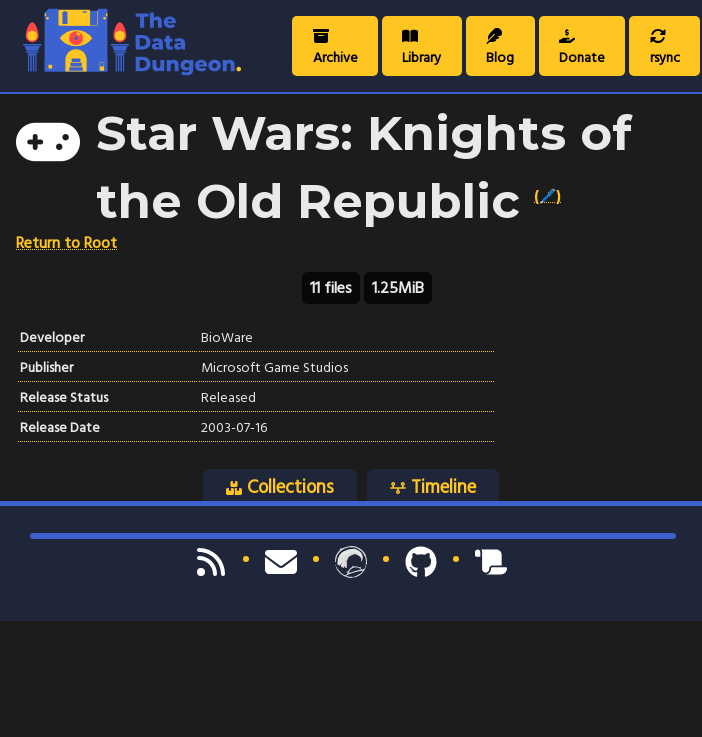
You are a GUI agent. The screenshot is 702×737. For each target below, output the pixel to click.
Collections (280, 486)
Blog (500, 49)
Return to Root (66, 243)
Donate (582, 49)
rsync (665, 49)
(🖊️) (547, 196)
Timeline (433, 486)
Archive (335, 49)
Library (421, 49)
